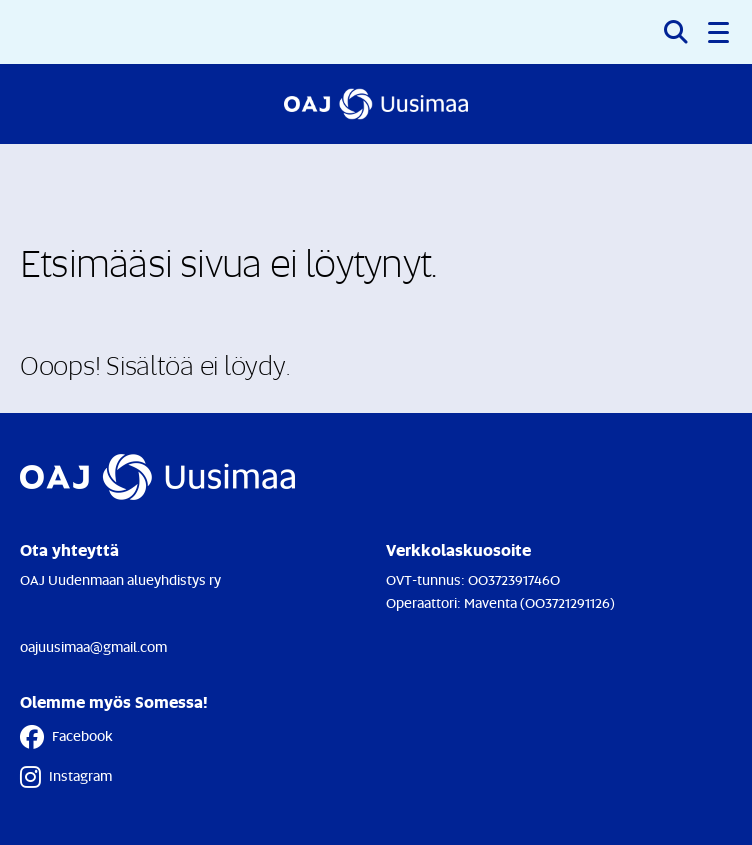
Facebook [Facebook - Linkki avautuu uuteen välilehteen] (66, 737)
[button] (720, 32)
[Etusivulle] (375, 104)
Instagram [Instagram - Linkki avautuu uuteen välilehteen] (66, 777)
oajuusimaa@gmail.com (93, 646)
